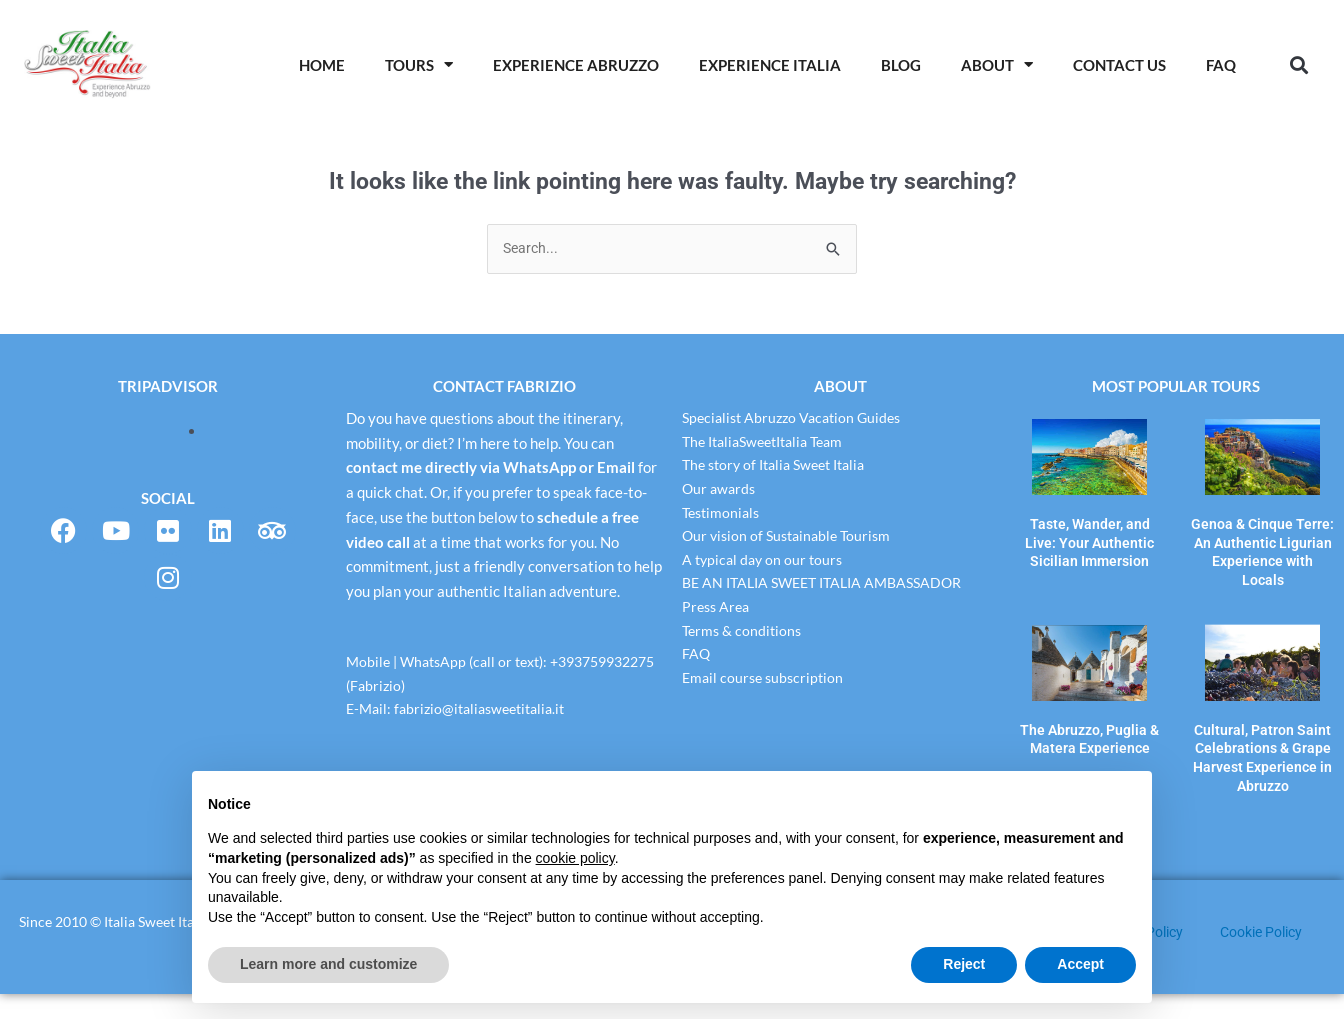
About (997, 64)
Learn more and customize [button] (328, 964)
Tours (419, 64)
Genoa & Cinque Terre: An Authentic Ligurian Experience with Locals (1263, 538)
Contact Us (1119, 65)
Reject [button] (964, 964)
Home (322, 65)
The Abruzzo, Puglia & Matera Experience (1089, 709)
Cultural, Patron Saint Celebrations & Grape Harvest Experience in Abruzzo (1262, 724)
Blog (901, 65)
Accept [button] (1080, 964)
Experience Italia (770, 65)
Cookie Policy (1266, 957)
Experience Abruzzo (576, 65)
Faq (1221, 65)
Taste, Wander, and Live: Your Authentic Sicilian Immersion (1089, 538)
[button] (1299, 64)
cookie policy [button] (575, 858)
